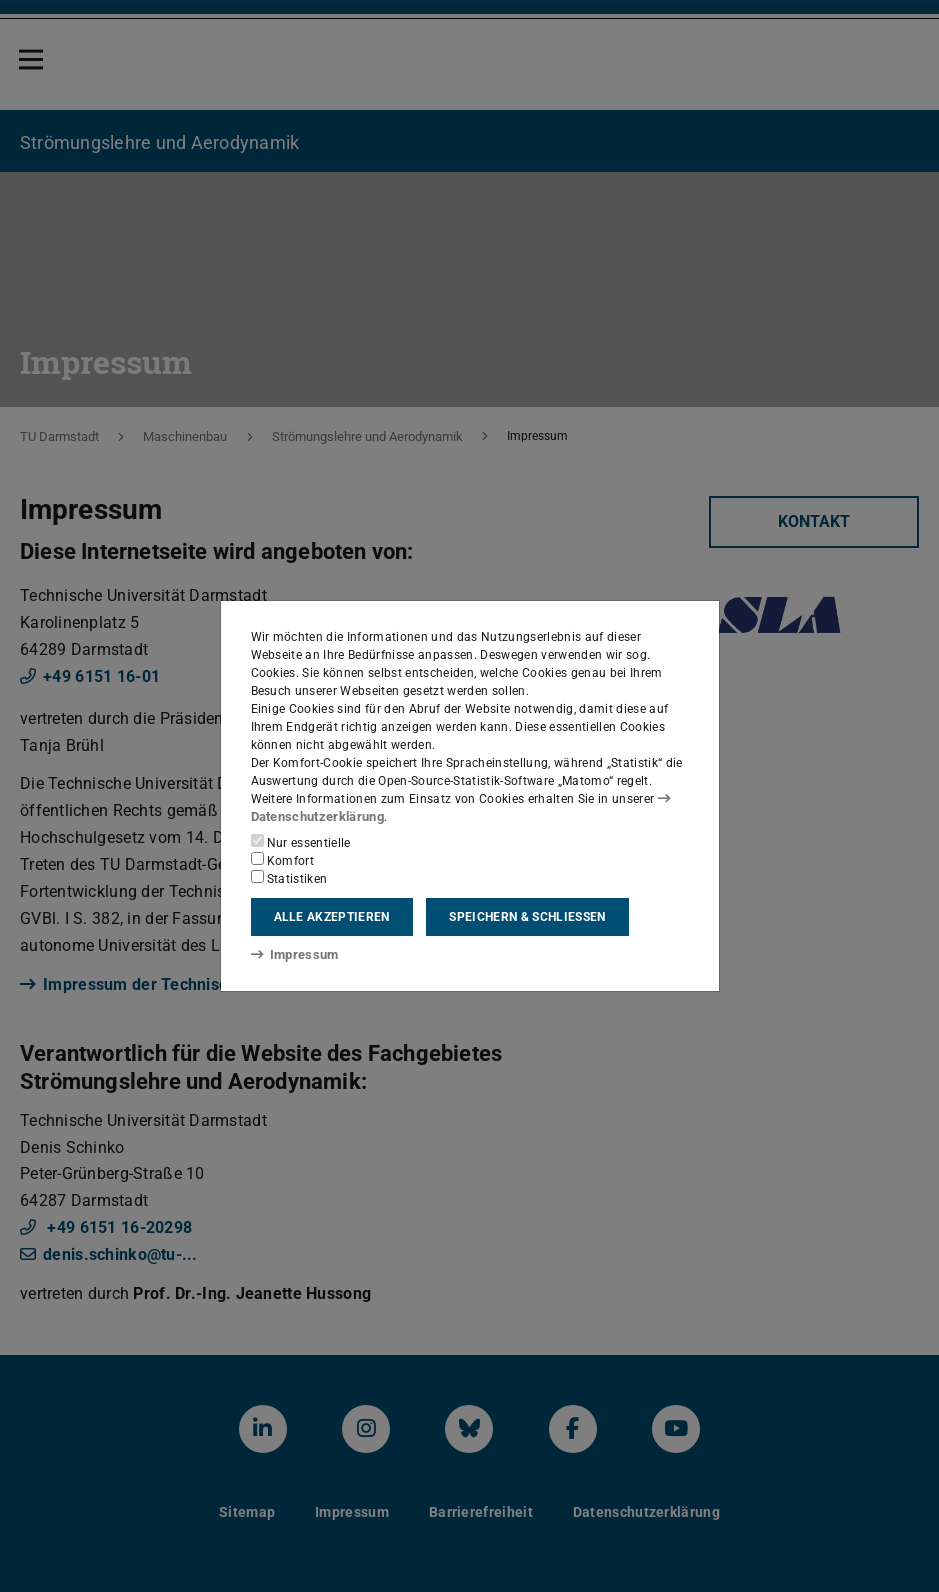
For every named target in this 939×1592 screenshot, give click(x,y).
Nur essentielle (301, 842)
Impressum (291, 954)
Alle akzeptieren (332, 917)
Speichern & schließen (527, 917)
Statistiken (289, 878)
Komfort (283, 860)
